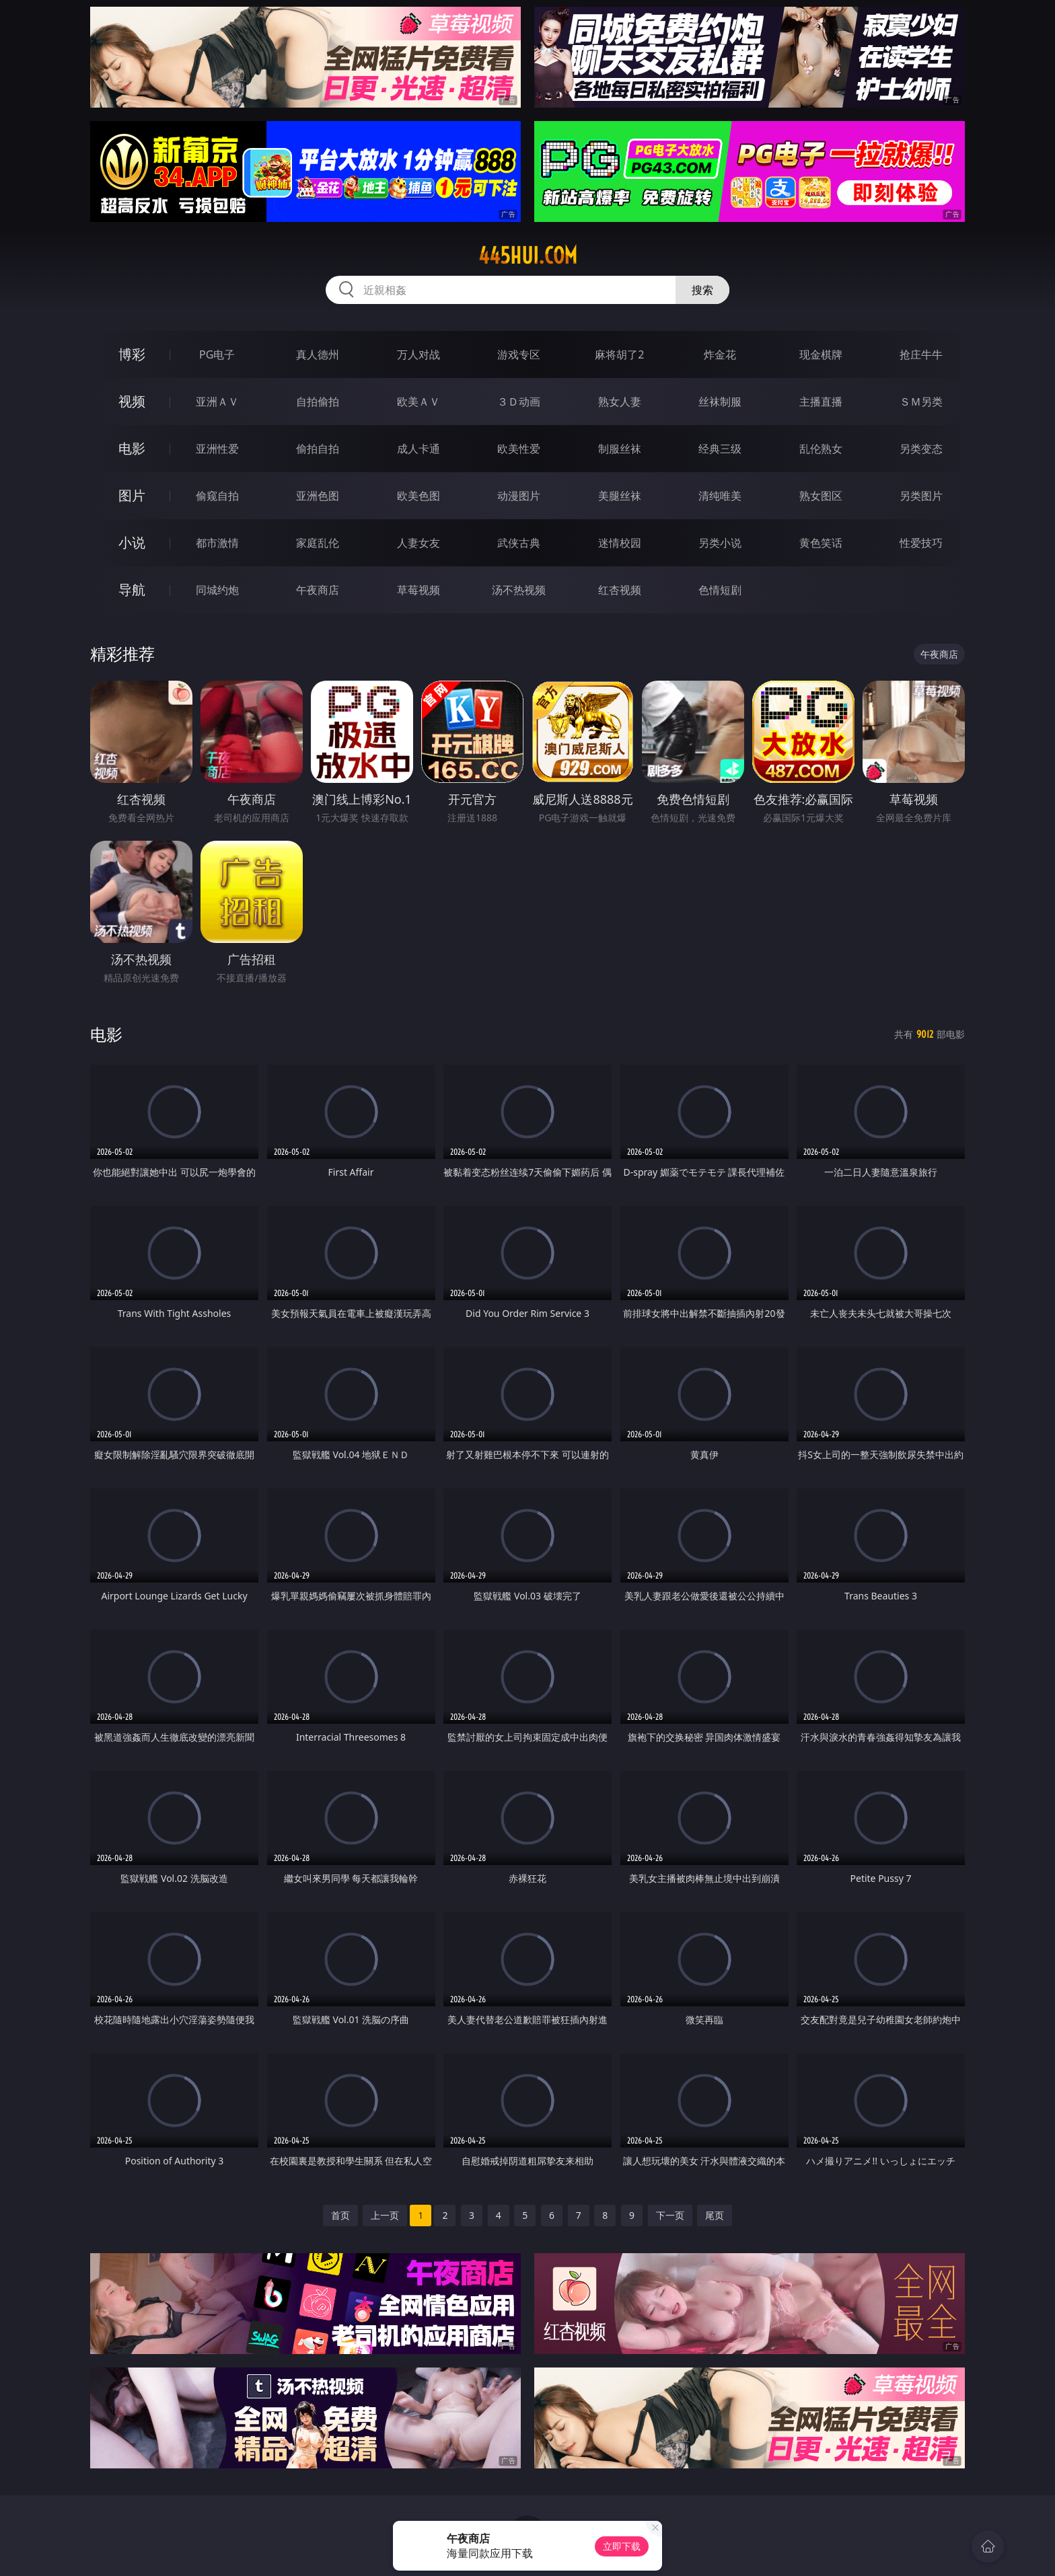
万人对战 (418, 354)
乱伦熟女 (820, 448)
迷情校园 (619, 542)
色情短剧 (719, 589)
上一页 (385, 2215)
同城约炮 (217, 589)
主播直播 (820, 401)
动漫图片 (518, 495)
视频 (131, 401)
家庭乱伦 (317, 542)
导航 (131, 589)
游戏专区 (518, 354)
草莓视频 (418, 589)
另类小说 (719, 542)
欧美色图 (418, 495)
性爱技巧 (921, 542)
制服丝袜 (619, 448)
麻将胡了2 (619, 354)
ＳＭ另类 (921, 401)
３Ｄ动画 (518, 401)
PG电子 (217, 354)
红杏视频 (619, 589)
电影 (131, 448)
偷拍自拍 (317, 448)
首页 (340, 2215)
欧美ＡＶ (418, 401)
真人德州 (317, 354)
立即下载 (622, 2546)
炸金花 (720, 354)
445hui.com (527, 255)
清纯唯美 (719, 495)
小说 (131, 542)
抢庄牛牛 (921, 354)
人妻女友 (418, 542)
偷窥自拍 (217, 495)
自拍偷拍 (317, 401)
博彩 (131, 354)
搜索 (702, 289)
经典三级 (719, 448)
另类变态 (921, 448)
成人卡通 (418, 448)
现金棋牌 (820, 354)
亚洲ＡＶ (217, 401)
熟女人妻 (619, 401)
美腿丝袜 (619, 495)
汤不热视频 (519, 589)
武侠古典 (518, 542)
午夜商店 (317, 589)
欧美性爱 (518, 448)
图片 (131, 495)
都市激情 (217, 542)
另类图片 (921, 495)
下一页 (670, 2215)
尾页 (714, 2215)
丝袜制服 (719, 401)
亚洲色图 (317, 495)
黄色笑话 (820, 542)
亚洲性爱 (217, 448)
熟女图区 (820, 495)
